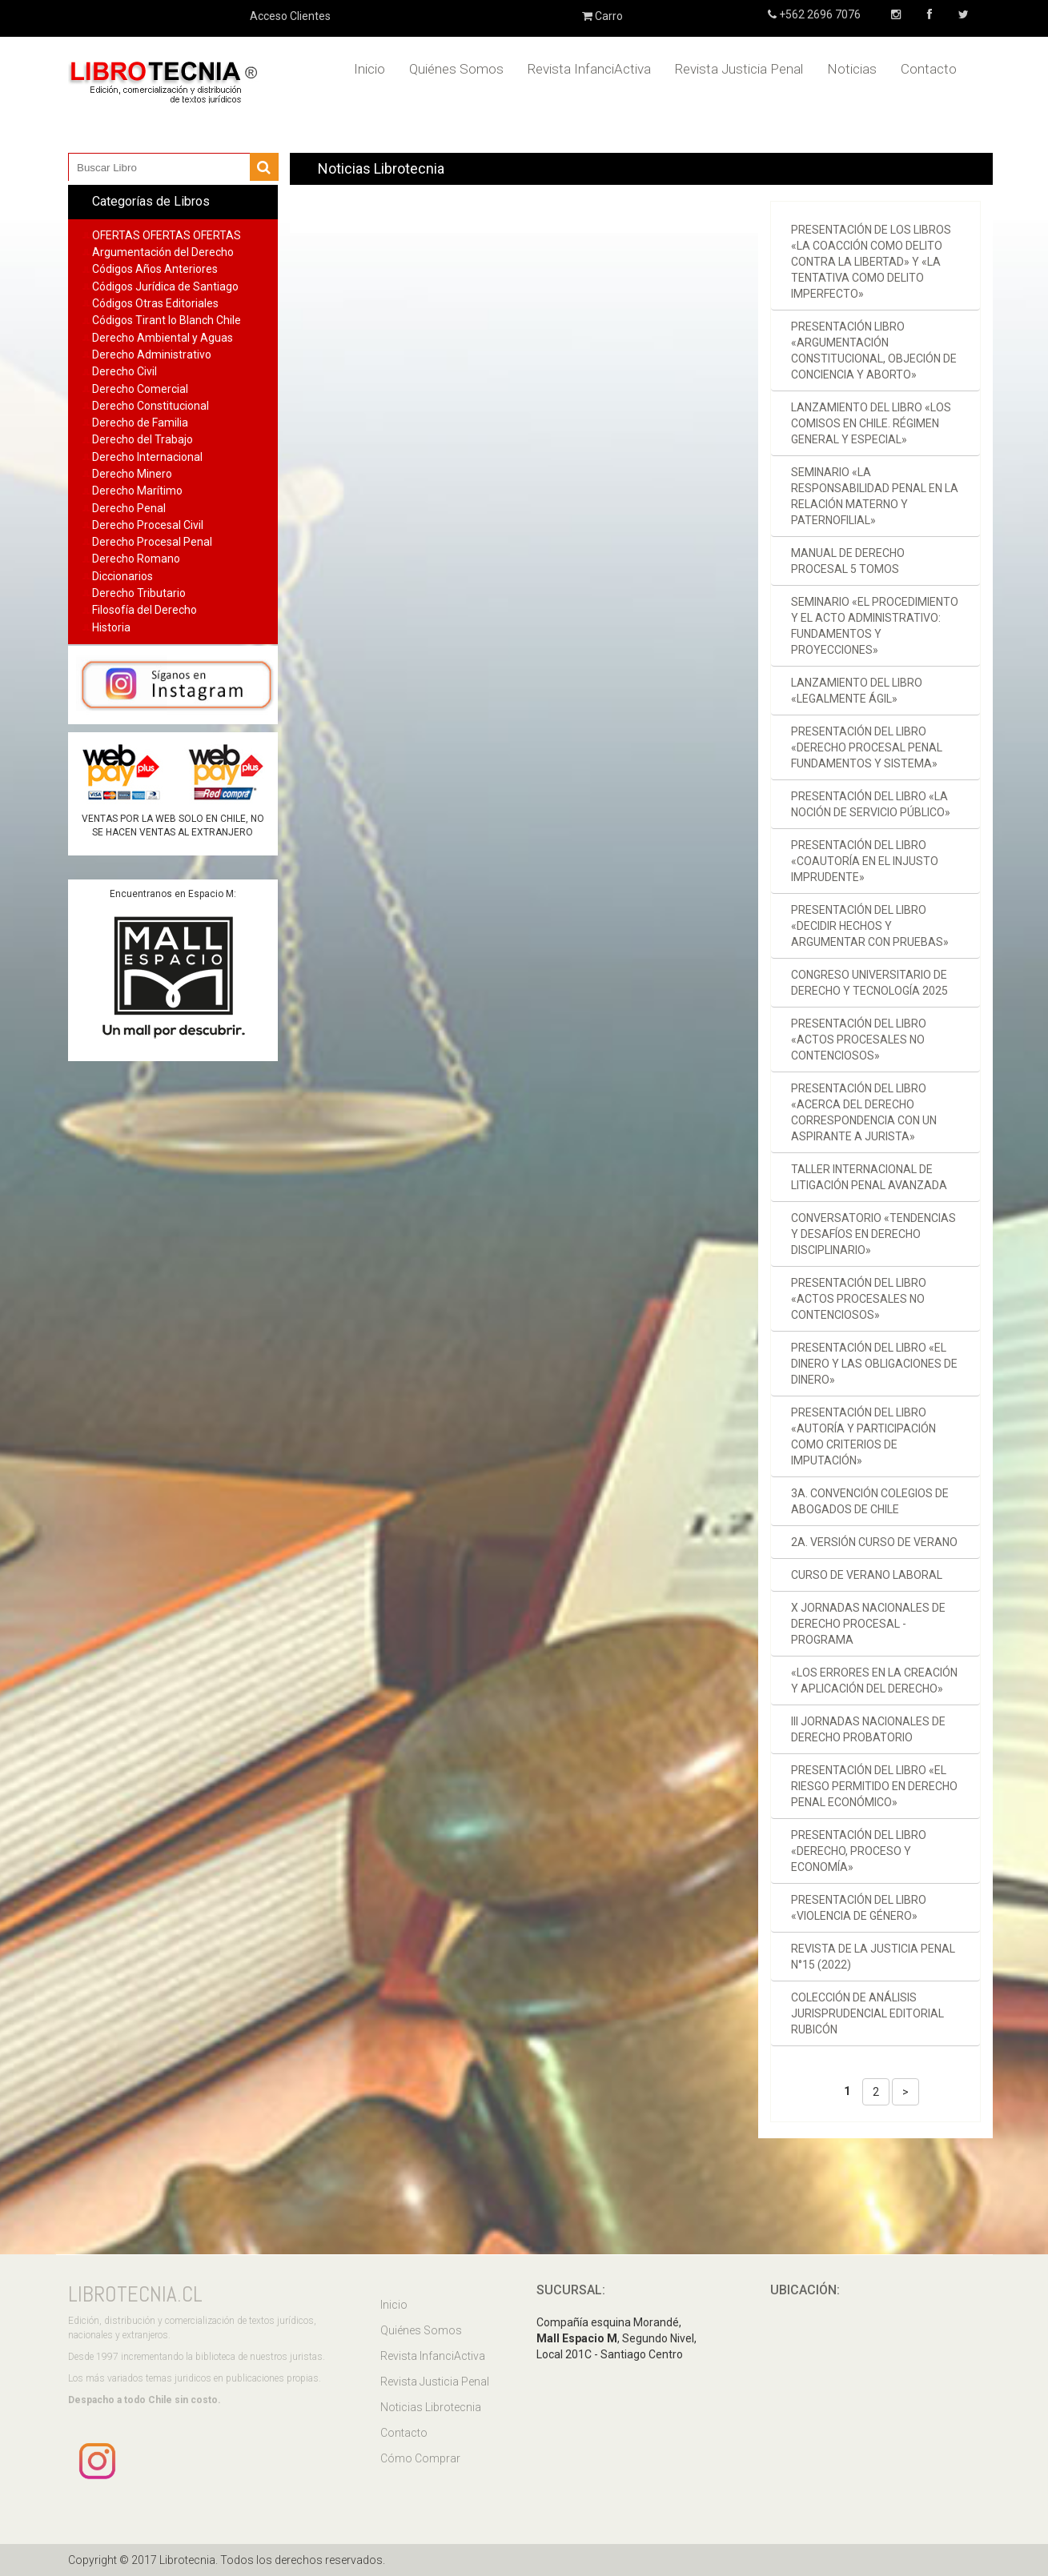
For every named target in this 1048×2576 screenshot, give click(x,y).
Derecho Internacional (147, 457)
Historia (111, 627)
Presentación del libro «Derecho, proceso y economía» (858, 1851)
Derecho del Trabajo (142, 439)
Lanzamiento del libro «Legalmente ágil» (856, 690)
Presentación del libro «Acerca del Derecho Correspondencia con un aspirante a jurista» (864, 1112)
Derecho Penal (129, 508)
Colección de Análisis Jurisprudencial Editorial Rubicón (867, 2013)
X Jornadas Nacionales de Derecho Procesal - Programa (868, 1623)
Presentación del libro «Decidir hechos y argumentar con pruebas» (870, 925)
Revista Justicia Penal (739, 69)
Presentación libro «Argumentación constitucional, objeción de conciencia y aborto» (874, 350)
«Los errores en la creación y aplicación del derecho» (874, 1680)
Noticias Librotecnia (430, 2407)
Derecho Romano (136, 558)
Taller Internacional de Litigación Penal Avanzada (869, 1177)
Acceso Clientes (290, 16)
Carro (602, 16)
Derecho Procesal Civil (147, 525)
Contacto (929, 69)
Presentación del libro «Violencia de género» (858, 1907)
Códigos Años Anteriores (155, 268)
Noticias (852, 69)
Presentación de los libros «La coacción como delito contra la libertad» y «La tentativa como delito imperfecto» (871, 261)
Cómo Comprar (420, 2458)
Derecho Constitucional (150, 405)
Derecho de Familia (140, 422)
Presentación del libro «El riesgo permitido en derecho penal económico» (874, 1786)
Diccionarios (122, 576)
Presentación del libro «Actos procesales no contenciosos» (858, 1039)
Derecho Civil (124, 371)
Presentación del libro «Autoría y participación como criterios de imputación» (863, 1436)
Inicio (369, 69)
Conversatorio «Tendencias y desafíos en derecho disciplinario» (873, 1234)
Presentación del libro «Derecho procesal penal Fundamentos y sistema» (866, 747)
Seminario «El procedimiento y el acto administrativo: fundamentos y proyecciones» (874, 625)
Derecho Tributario (139, 593)
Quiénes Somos (456, 69)
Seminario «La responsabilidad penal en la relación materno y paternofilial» (874, 496)
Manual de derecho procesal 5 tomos (848, 561)
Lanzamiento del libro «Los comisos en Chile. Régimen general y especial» (871, 423)
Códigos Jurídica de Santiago (165, 286)
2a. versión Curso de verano (874, 1542)
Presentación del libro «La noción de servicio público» (870, 804)
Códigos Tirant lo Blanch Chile (166, 320)
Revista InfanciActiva (589, 69)
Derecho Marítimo (137, 490)
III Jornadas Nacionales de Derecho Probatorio (868, 1729)
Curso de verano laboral (866, 1574)
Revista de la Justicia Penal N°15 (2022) (873, 1956)
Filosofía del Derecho (144, 609)
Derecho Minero (132, 473)
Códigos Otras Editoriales (155, 303)
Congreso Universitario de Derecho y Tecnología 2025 (869, 982)
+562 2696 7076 (819, 14)
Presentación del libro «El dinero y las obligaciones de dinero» (874, 1363)
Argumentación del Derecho (163, 252)
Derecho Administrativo (151, 354)
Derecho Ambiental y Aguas (162, 337)
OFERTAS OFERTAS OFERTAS (166, 235)
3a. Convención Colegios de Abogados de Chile (870, 1501)
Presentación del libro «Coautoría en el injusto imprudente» (864, 861)
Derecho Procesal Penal (152, 541)
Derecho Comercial (140, 389)
